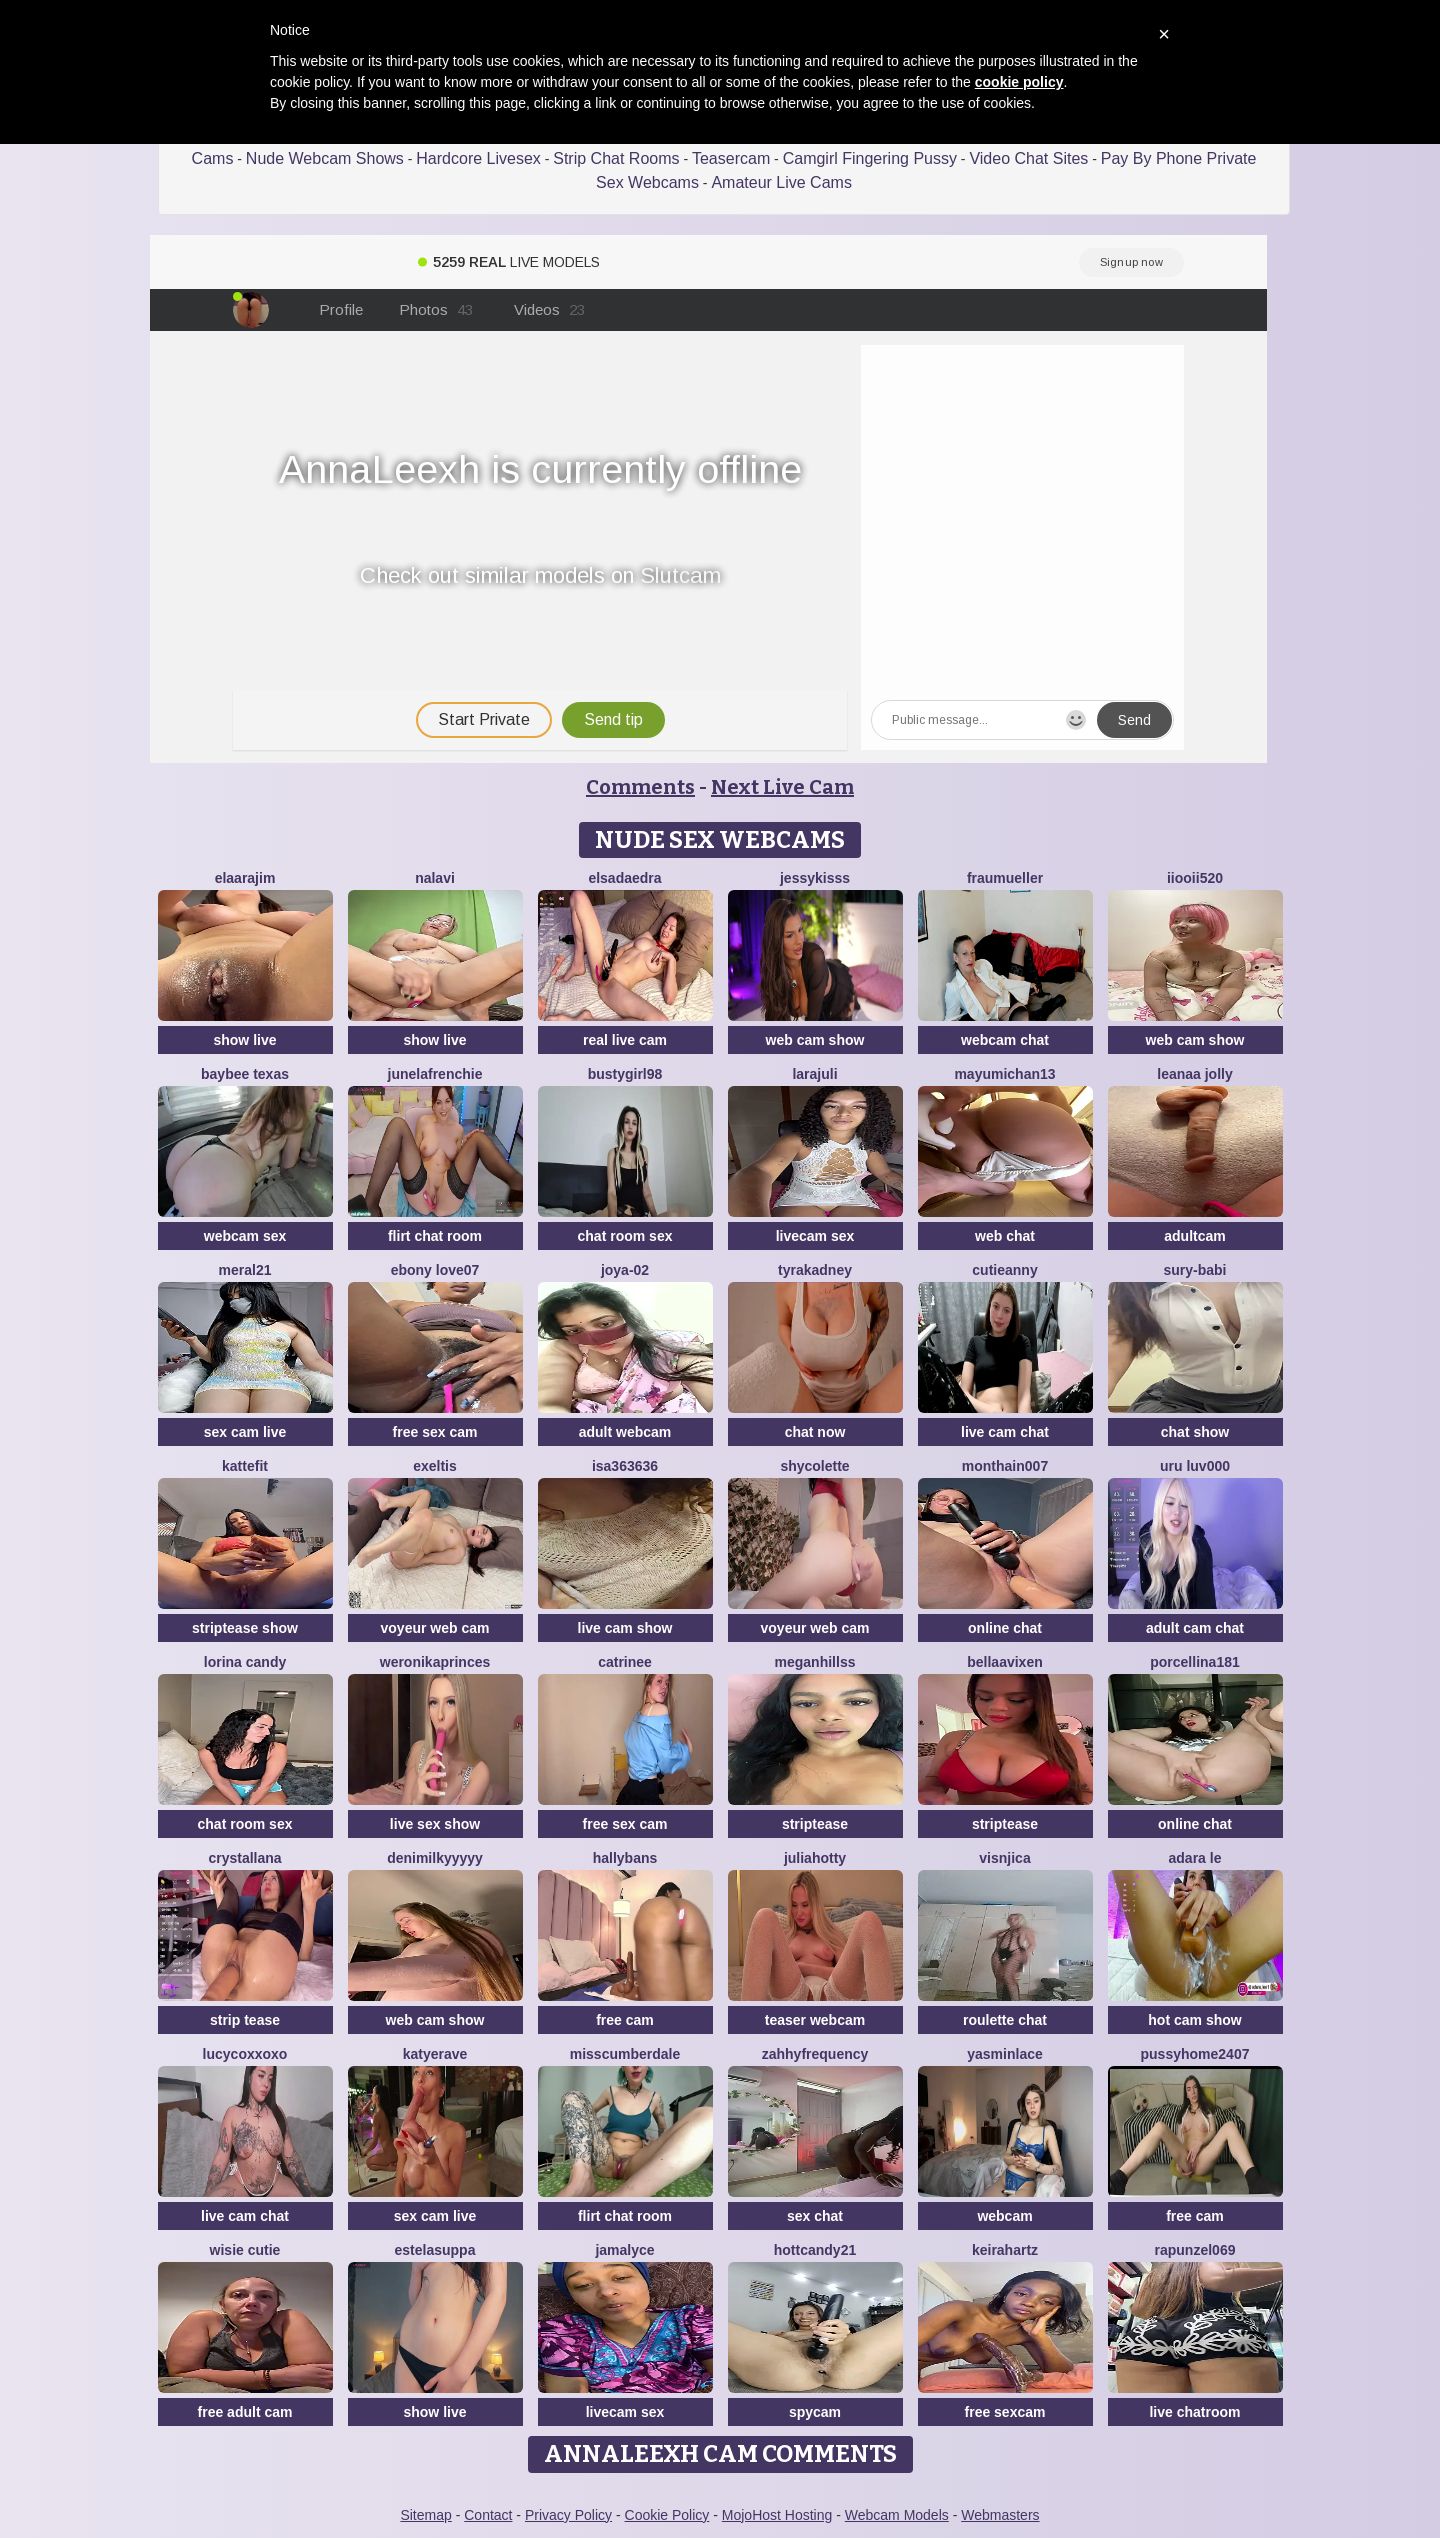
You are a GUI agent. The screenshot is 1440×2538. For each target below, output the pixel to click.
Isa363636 (625, 1466)
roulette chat (1005, 2020)
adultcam (1194, 1236)
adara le (1195, 1858)
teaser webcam (815, 2020)
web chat (1005, 1236)
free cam (625, 2020)
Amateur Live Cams (781, 182)
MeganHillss (815, 1662)
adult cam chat (1195, 1628)
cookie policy (1019, 82)
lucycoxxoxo (245, 2054)
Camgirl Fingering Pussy (870, 158)
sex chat (815, 2216)
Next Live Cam (782, 787)
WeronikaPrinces (435, 1662)
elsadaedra (624, 878)
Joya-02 (625, 1270)
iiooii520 (1195, 878)
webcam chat (1005, 1040)
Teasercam (731, 158)
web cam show (815, 1040)
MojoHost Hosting (777, 2515)
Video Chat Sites (1028, 158)
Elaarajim (245, 878)
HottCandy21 (815, 2250)
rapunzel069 (1195, 2250)
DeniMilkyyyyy (435, 1858)
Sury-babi (1194, 1270)
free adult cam (245, 2412)
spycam (815, 2412)
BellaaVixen (1005, 1662)
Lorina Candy (245, 1662)
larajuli (814, 1074)
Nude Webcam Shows (325, 158)
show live (244, 1040)
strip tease (245, 2020)
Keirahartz (1005, 2250)
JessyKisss (815, 878)
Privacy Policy (568, 2515)
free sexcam (1005, 2412)
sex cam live (245, 1432)
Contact (488, 2515)
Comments (640, 787)
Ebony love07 (435, 1270)
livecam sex (815, 1236)
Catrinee (625, 1662)
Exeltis (435, 1466)
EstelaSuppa (435, 2250)
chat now (815, 1432)
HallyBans (625, 1858)
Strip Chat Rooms (616, 158)
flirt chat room (435, 1236)
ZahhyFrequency (815, 2054)
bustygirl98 (625, 1074)
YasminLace (1005, 2054)
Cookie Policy (667, 2515)
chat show (1195, 1432)
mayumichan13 (1004, 1074)
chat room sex (625, 1236)
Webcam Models (897, 2515)
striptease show (245, 1628)
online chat (1005, 1628)
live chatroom (1194, 2412)
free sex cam (435, 1432)
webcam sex (245, 1236)
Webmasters (1000, 2515)
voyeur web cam (435, 1628)
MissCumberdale (625, 2054)
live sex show (435, 1824)
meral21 (245, 1270)
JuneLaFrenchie (435, 1074)
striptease (815, 1824)
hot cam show (1194, 2020)
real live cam (625, 1040)
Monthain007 (1005, 1466)
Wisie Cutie (245, 2250)
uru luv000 (1195, 1466)
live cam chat (1005, 1432)
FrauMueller (1005, 878)
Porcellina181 (1195, 1662)
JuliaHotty (815, 1858)
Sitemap (425, 2515)
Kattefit (245, 1466)
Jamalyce (624, 2250)
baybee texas (245, 1074)
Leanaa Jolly (1194, 1074)
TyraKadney (815, 1270)
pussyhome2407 (1195, 2054)
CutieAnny (1004, 1270)
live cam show (625, 1628)
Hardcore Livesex (478, 158)
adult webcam (625, 1432)
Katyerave (435, 2054)
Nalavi (435, 878)
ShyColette (814, 1466)
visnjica (1004, 1858)
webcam (1004, 2216)
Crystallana (244, 1858)
